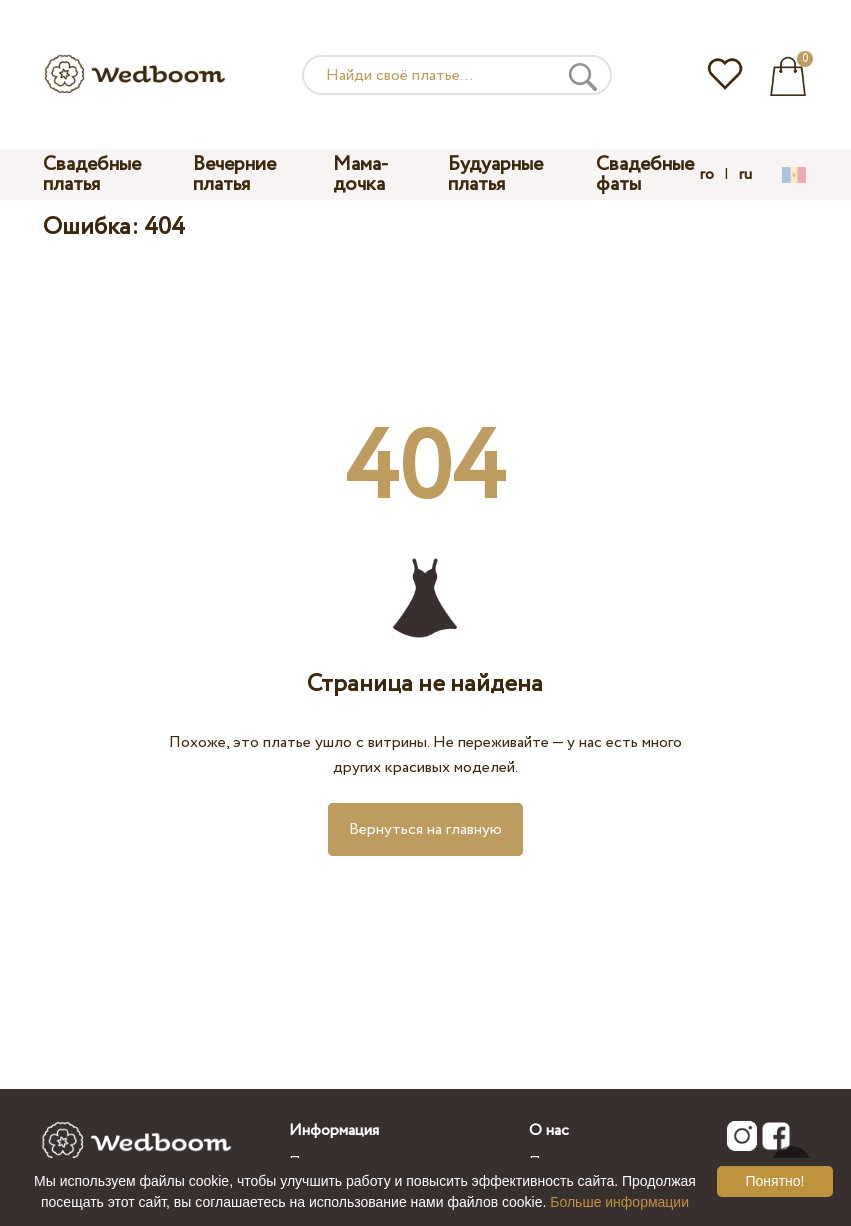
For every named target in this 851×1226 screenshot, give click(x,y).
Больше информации (619, 1202)
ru (745, 175)
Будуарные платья (495, 174)
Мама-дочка (361, 174)
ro (707, 175)
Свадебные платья (92, 174)
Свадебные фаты (645, 174)
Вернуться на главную (425, 829)
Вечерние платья (234, 174)
